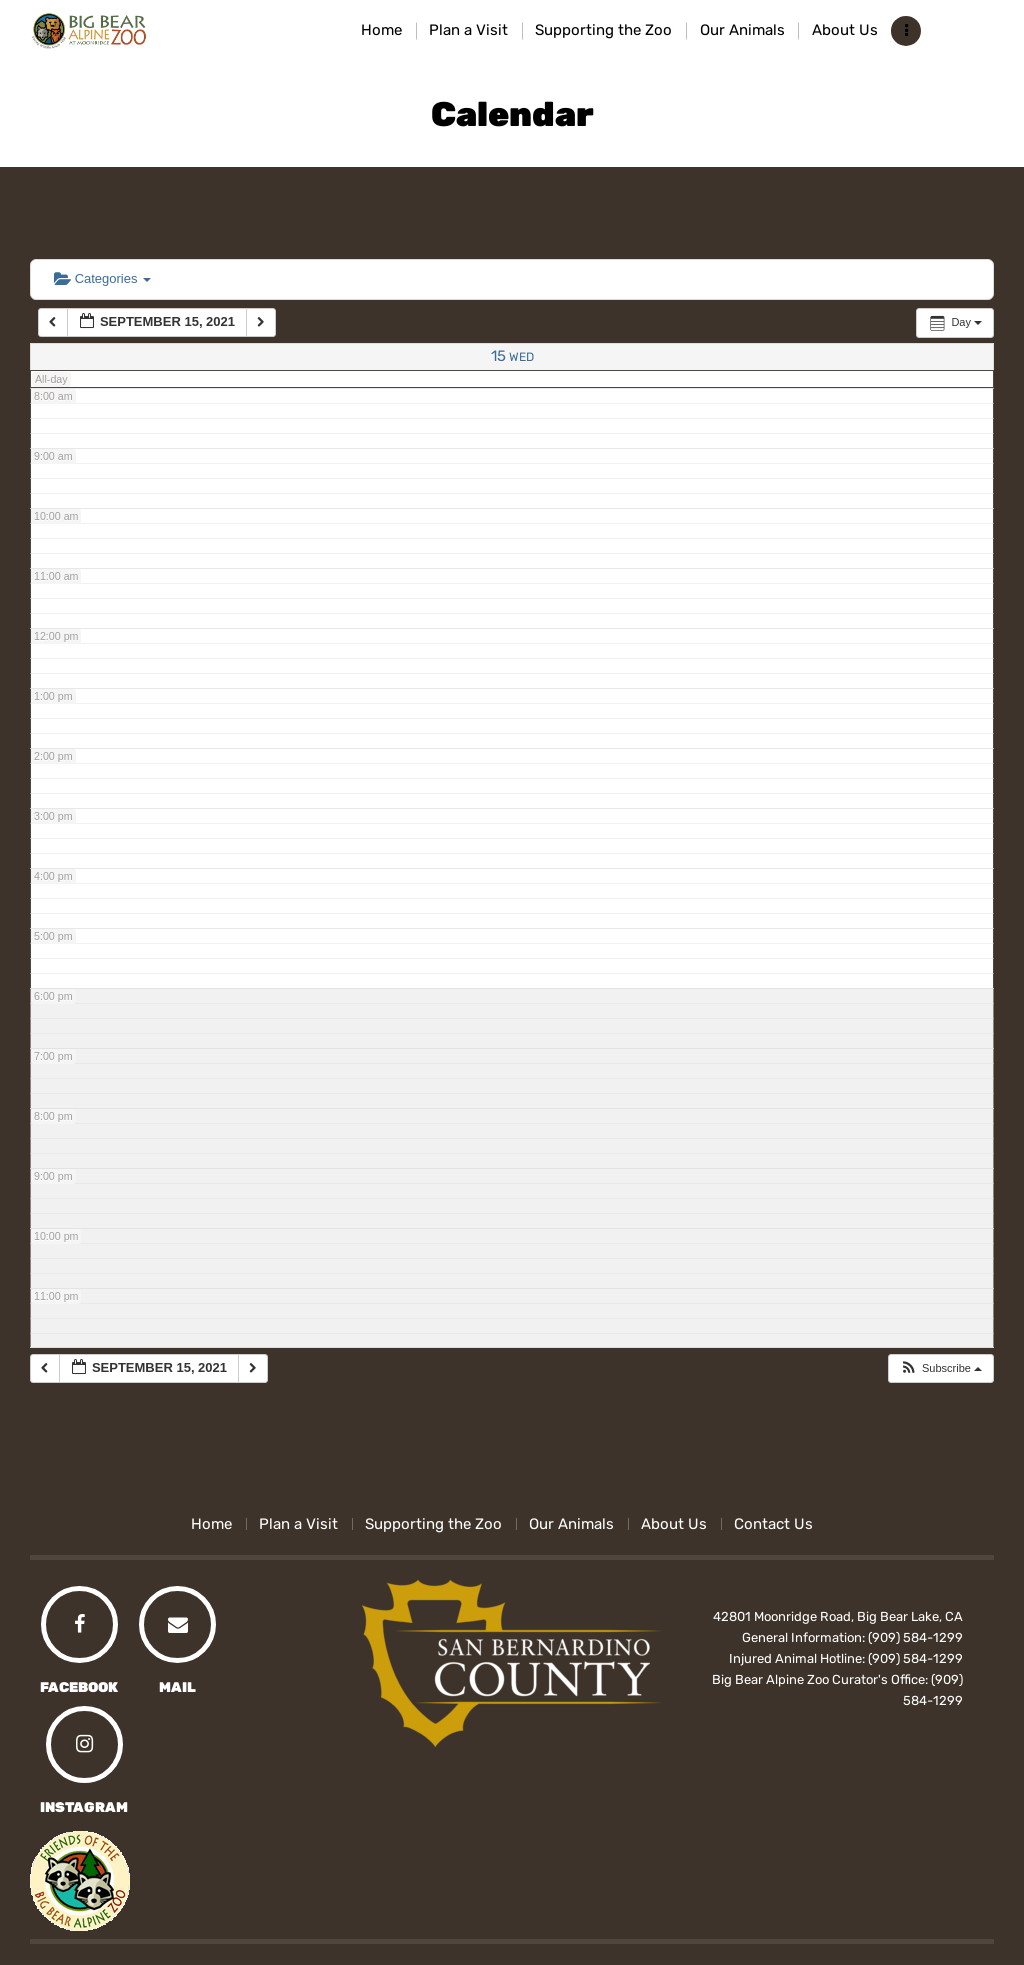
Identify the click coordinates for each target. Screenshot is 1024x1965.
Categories (102, 278)
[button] (940, 1368)
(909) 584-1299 (915, 1637)
